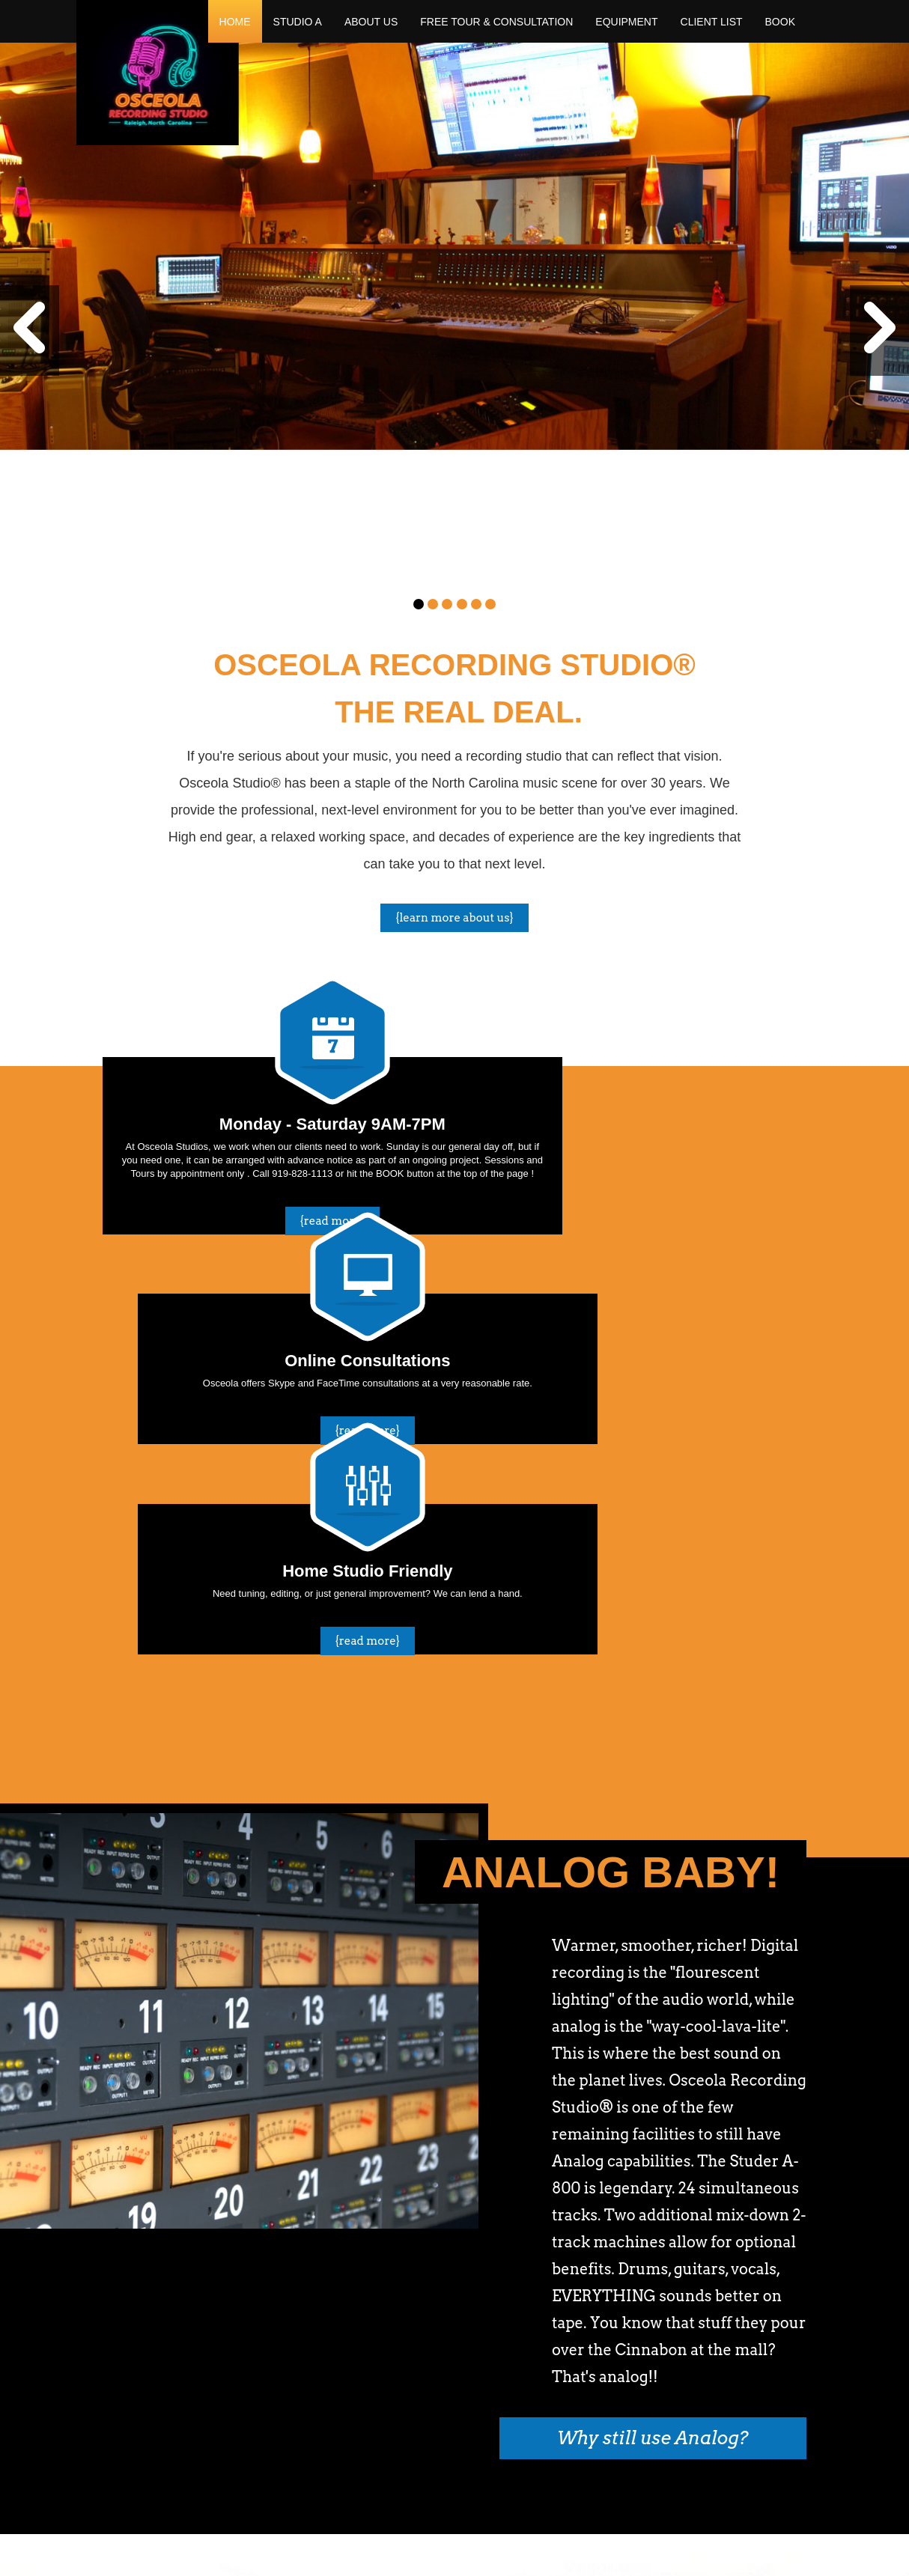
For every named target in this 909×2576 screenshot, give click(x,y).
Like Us (770, 2332)
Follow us (670, 2332)
